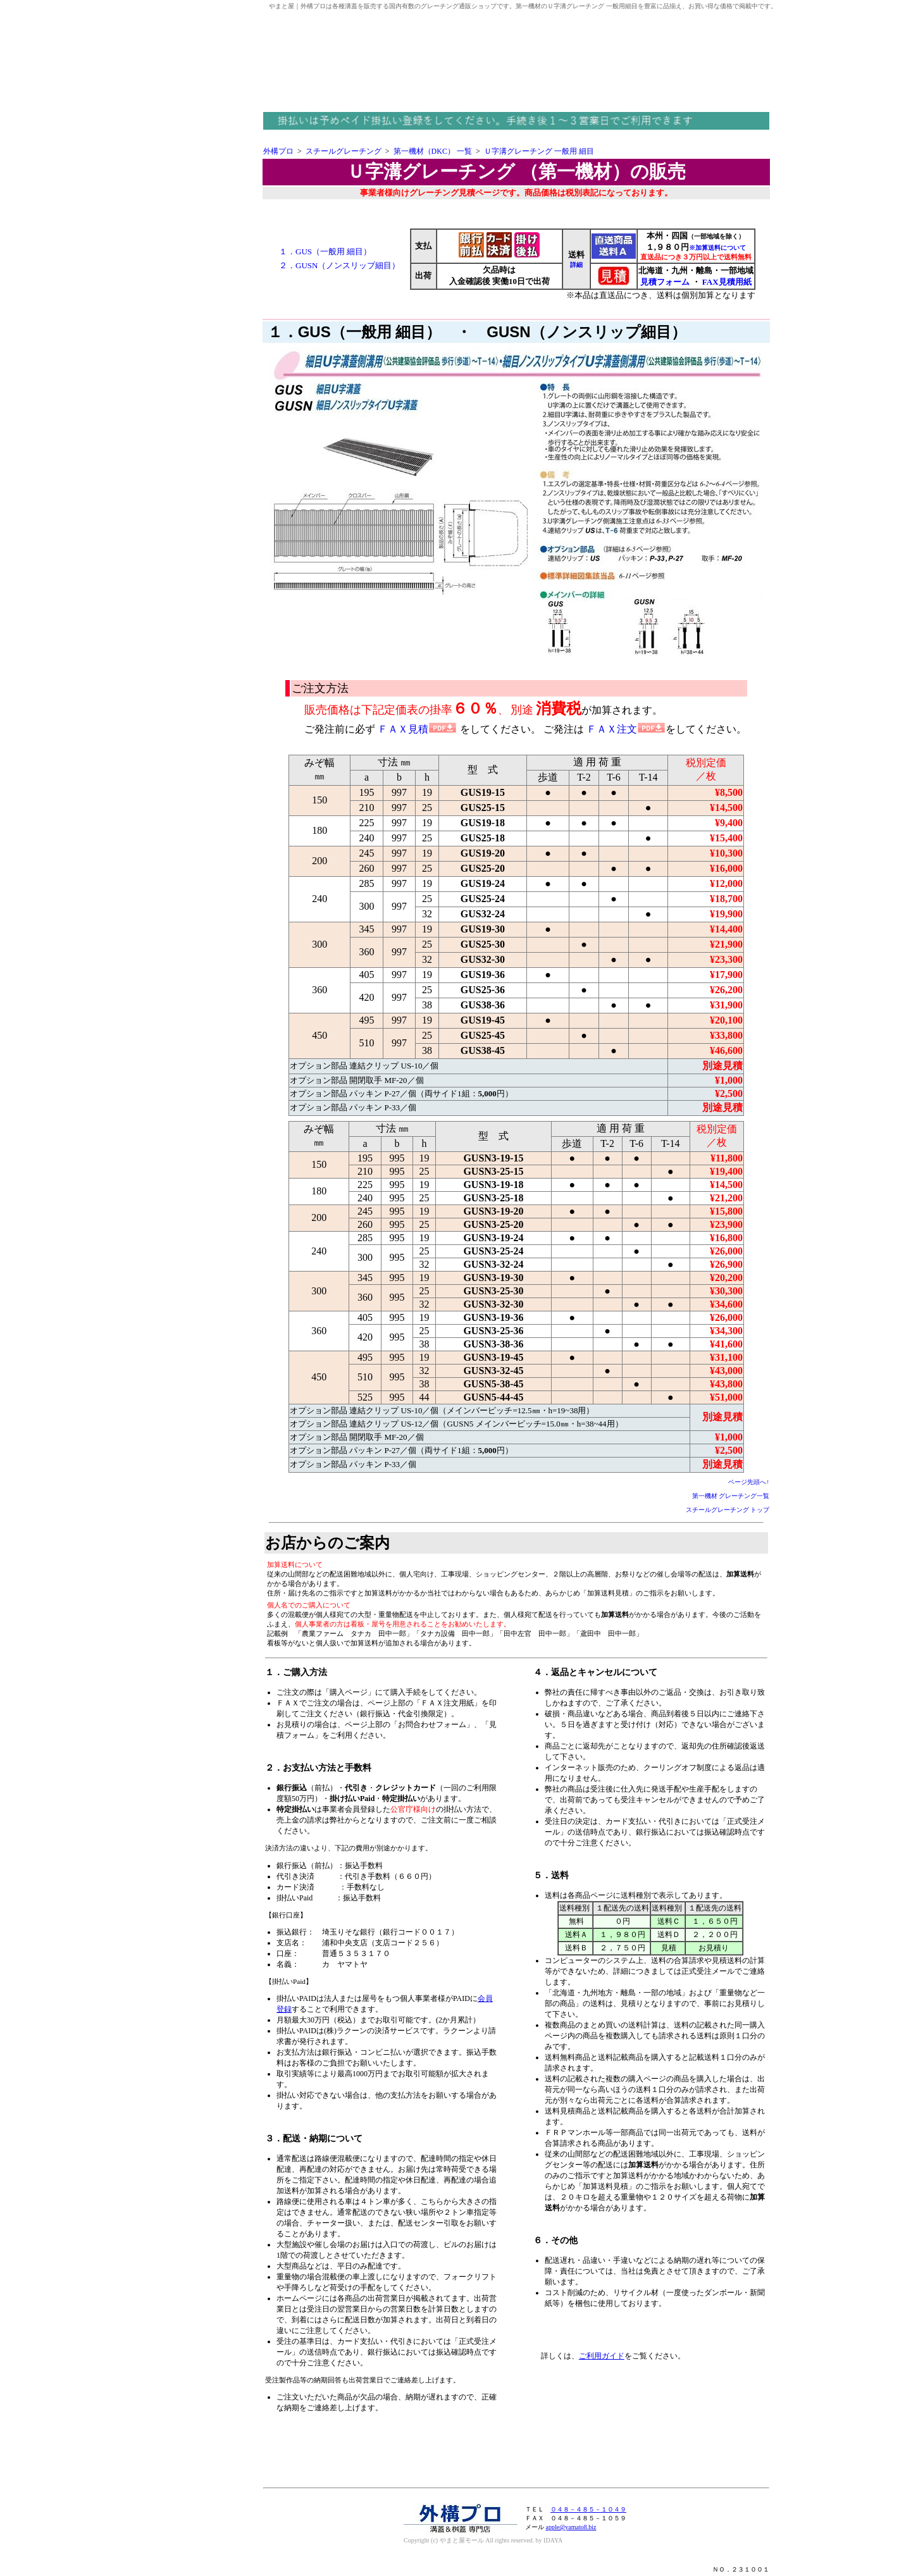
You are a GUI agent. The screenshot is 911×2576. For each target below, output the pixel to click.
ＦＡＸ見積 (417, 729)
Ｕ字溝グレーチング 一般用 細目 (539, 151)
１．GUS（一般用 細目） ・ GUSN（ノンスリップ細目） (477, 331)
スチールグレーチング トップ (728, 1509)
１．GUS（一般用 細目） (325, 251)
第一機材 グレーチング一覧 (731, 1495)
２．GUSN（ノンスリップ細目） (339, 265)
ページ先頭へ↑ (748, 1481)
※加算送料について (717, 247)
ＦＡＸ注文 (626, 729)
